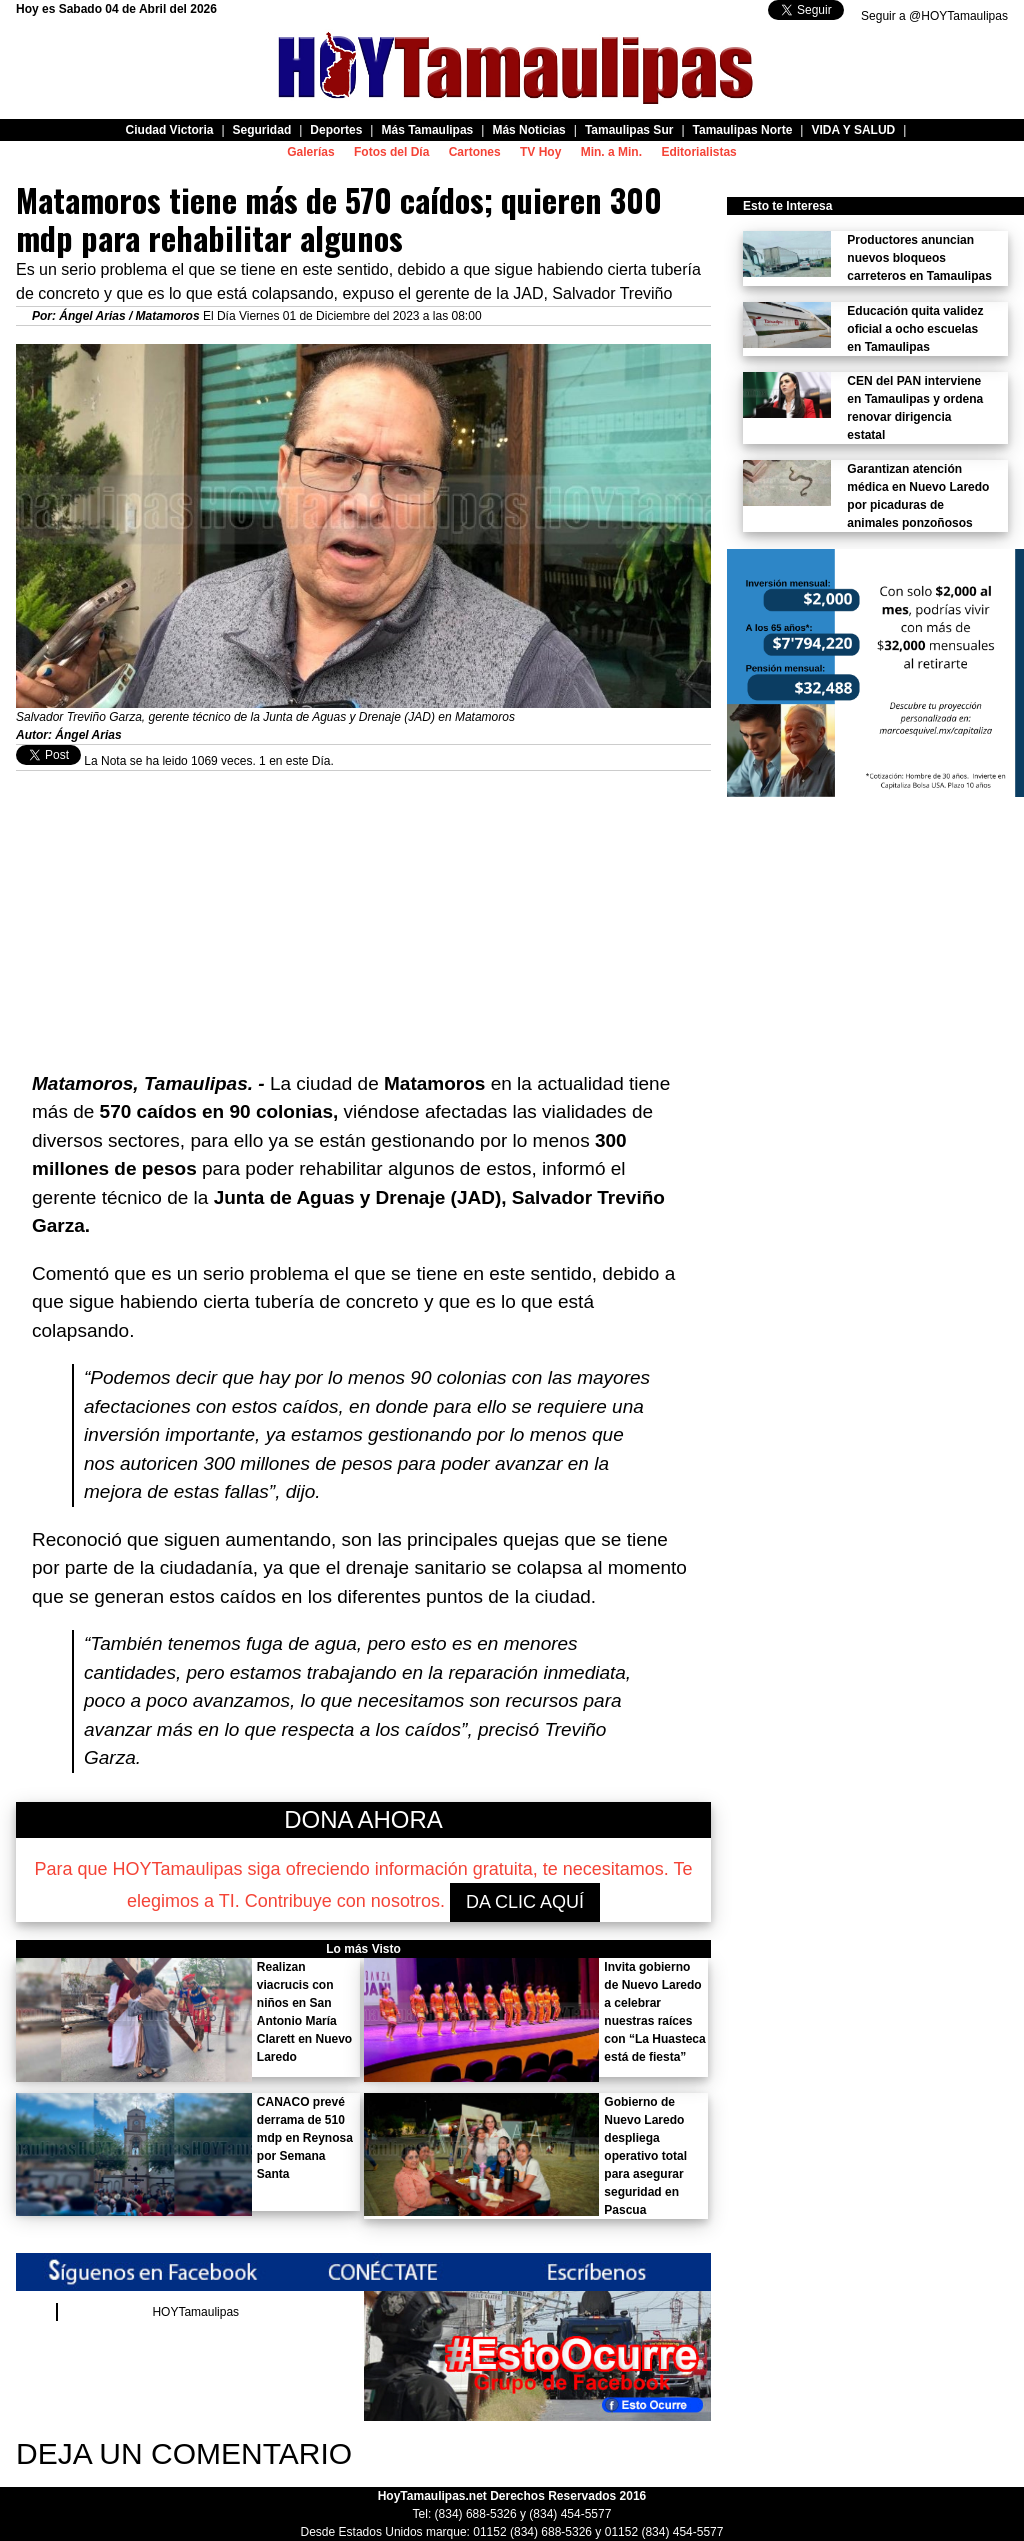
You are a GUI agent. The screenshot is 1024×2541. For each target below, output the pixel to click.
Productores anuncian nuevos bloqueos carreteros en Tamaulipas (919, 258)
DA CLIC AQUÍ (525, 1902)
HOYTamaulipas (195, 2312)
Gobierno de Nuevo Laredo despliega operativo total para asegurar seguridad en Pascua (645, 2156)
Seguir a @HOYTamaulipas (934, 16)
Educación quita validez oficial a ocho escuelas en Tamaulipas (915, 329)
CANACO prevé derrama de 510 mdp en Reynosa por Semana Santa (305, 2138)
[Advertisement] (363, 911)
